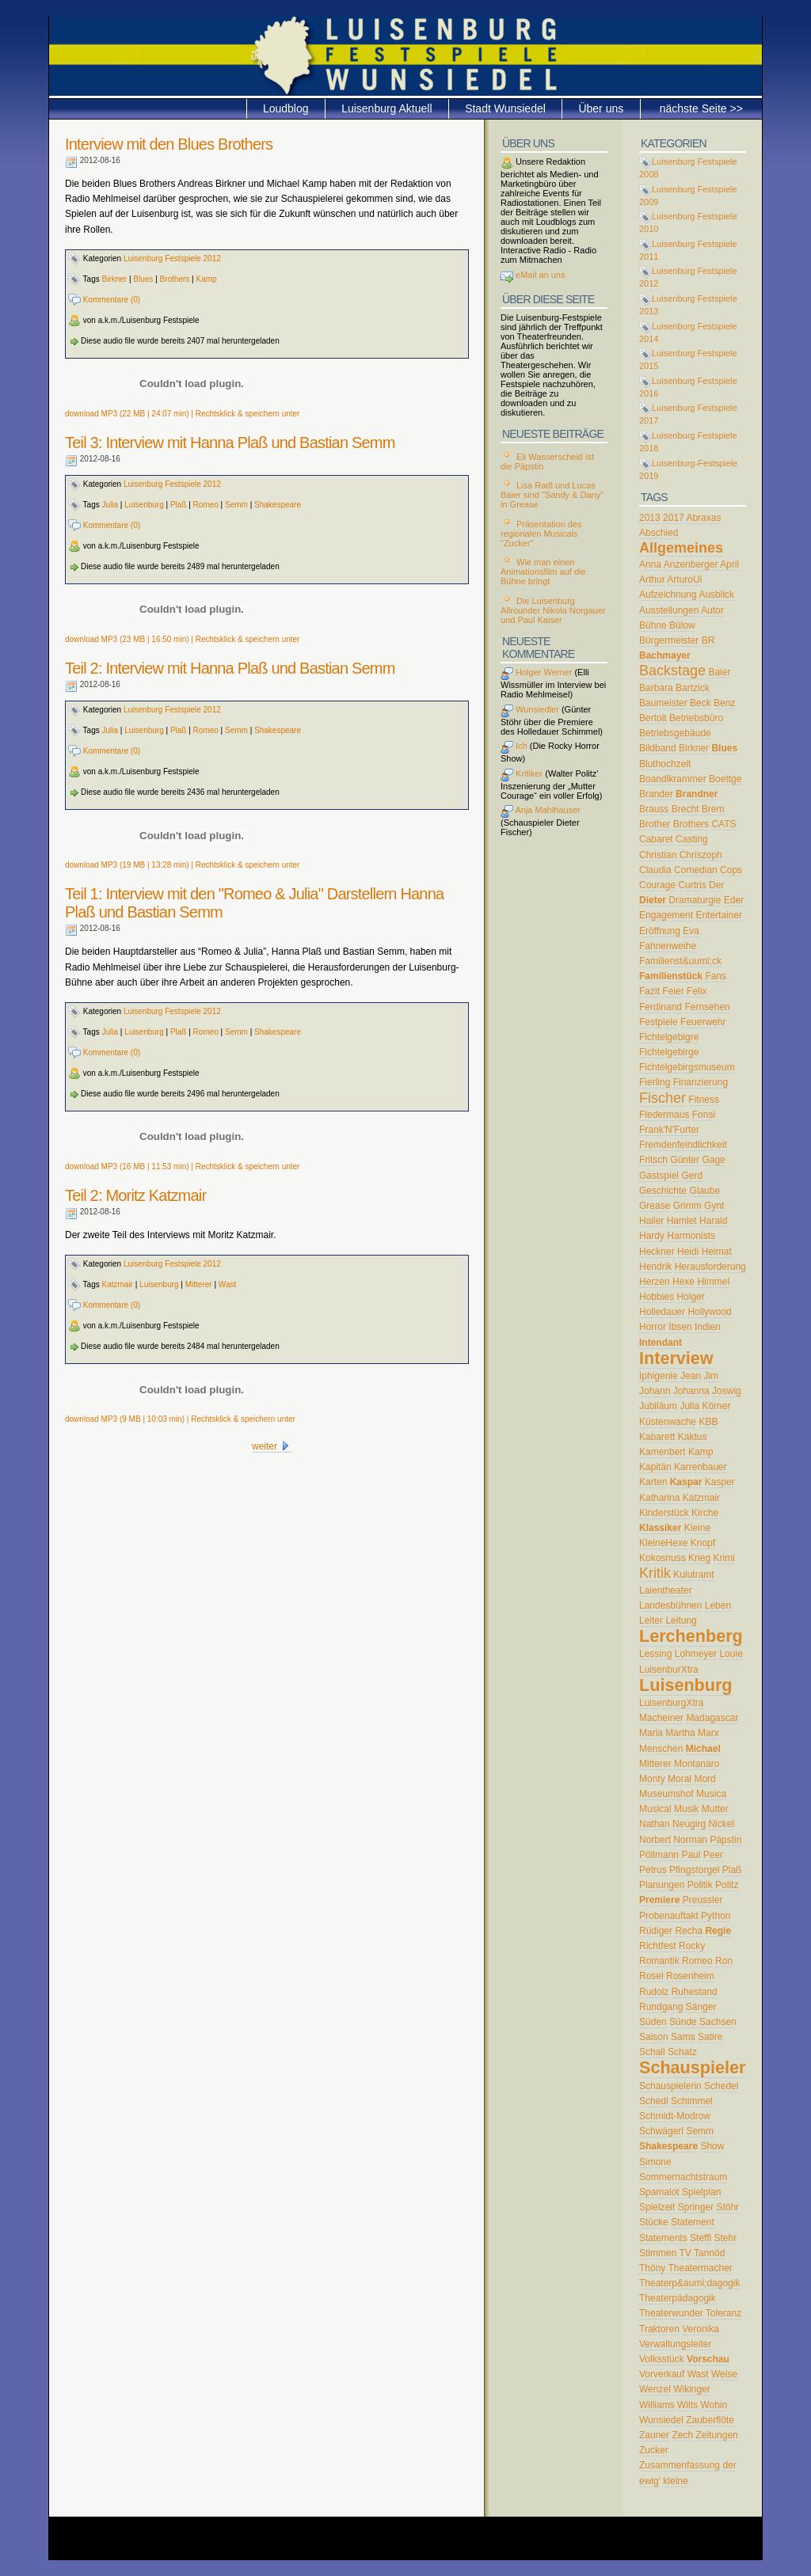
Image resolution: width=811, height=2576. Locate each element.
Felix (696, 991)
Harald (713, 1220)
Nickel (721, 1823)
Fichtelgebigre (669, 1037)
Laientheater (665, 1590)
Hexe (683, 1281)
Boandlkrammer (672, 779)
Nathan (654, 1823)
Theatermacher (700, 2268)
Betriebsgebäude (675, 733)
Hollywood (709, 1311)
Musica (711, 1793)
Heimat (717, 1251)
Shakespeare (277, 504)
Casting (692, 839)
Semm (236, 504)
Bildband (657, 748)
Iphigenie (658, 1375)
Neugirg (689, 1823)
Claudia (655, 870)
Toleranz (723, 2313)
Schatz (682, 2051)
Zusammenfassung (679, 2465)
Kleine (697, 1527)
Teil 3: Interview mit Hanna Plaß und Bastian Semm (230, 442)
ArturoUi (684, 579)
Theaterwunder (671, 2313)
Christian (657, 855)
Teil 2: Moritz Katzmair (135, 1195)
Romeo (206, 504)
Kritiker (522, 773)
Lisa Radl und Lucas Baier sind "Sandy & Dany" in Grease (552, 495)
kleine (675, 2481)
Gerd (691, 1175)
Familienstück (670, 976)
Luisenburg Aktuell (386, 108)
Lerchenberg (691, 1636)
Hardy (651, 1235)
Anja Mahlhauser (541, 810)
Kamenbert (662, 1451)
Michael (703, 1748)
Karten (653, 1481)
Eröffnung (659, 931)
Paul (690, 1854)
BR (708, 640)
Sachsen (718, 2021)
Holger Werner (536, 672)
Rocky (692, 1945)
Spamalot (659, 2192)
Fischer (662, 1098)
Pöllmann (659, 1854)
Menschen (661, 1748)
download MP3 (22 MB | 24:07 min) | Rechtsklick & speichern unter (182, 413)
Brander (656, 794)
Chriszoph (701, 855)
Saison (653, 2036)
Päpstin (725, 1839)
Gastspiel (659, 1175)
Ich (514, 745)
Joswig (726, 1390)
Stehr (725, 2238)
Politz (726, 1884)
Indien (708, 1326)
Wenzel (655, 2389)
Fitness (703, 1099)
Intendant (660, 1342)
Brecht (685, 809)
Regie (718, 1930)
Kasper (720, 1481)
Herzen (654, 1281)
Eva (691, 931)
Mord (704, 1778)
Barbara (656, 687)
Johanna (691, 1390)
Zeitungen (716, 2435)
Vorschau (708, 2359)
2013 (650, 517)
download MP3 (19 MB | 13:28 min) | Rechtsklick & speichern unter (182, 865)
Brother (654, 824)
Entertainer (718, 915)
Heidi (688, 1251)
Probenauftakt (669, 1915)
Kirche (704, 1512)
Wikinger (691, 2389)
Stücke (653, 2222)
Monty (652, 1778)
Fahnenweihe (667, 946)
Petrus (653, 1869)
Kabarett (657, 1436)
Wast (227, 1284)
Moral (679, 1778)
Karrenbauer (700, 1466)
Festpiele (658, 1022)
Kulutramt (693, 1574)
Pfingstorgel (694, 1869)
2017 (673, 517)
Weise (724, 2374)
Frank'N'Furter (669, 1129)
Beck (700, 703)
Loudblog (286, 108)
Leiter (651, 1620)
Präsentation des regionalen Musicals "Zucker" (541, 533)
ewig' (650, 2481)
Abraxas (703, 517)
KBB (708, 1421)
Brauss (653, 809)
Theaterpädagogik (677, 2298)
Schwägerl (661, 2131)
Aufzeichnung (668, 594)
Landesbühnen (670, 1605)
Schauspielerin (670, 2086)
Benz (724, 703)
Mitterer (198, 1284)
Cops (731, 870)
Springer (696, 2207)
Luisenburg (143, 504)
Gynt (714, 1205)
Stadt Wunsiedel (505, 108)
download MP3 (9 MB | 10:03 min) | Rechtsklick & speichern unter (180, 1419)
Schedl (653, 2101)
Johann (654, 1390)
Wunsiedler (530, 709)
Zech (682, 2435)
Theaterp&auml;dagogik (689, 2283)
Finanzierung (700, 1082)
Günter (684, 1159)
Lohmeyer (696, 1653)
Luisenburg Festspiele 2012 (172, 258)
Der (716, 885)
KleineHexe (663, 1542)
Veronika (700, 2329)
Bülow (682, 625)
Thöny (652, 2268)
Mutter (715, 1808)
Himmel (713, 1281)
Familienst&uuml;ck (680, 961)
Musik (686, 1808)
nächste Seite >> (701, 108)
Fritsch (653, 1159)
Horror (652, 1326)
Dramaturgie (694, 900)
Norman (690, 1839)
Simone (655, 2162)
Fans (715, 976)
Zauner (654, 2435)
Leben (718, 1605)
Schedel (721, 2086)
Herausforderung (710, 1266)
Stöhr (727, 2207)
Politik (700, 1884)
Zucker (653, 2450)
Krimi (723, 1557)
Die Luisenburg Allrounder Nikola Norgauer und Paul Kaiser (553, 610)
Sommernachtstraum (683, 2177)
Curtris (692, 885)
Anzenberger (691, 564)
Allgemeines (681, 548)
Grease (654, 1205)
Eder (734, 900)
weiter (272, 1446)
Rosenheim (690, 1975)
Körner (716, 1405)
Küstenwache (667, 1421)
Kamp (206, 279)
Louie (730, 1653)
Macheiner (661, 1717)
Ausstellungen (669, 610)
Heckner (657, 1251)
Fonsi (703, 1114)
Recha (688, 1930)
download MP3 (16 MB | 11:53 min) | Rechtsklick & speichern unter (182, 1166)
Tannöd (709, 2253)
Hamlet (682, 1220)
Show (712, 2146)
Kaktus (692, 1436)
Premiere (659, 1899)
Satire (710, 2036)
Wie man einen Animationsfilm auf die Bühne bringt (543, 571)
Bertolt (653, 718)
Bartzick (693, 687)
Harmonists (691, 1235)
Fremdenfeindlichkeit (683, 1144)
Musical (655, 1808)
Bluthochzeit (665, 763)
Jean (690, 1375)
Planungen (661, 1884)
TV (685, 2253)
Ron (724, 1960)
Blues (143, 279)
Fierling (654, 1082)
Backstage (672, 670)
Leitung (680, 1620)
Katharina (659, 1497)
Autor (712, 610)
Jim (710, 1375)
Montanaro (696, 1763)
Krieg (699, 1557)
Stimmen (657, 2253)
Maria (651, 1732)
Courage (657, 885)
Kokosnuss (662, 1557)
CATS (723, 824)
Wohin (713, 2405)
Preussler (703, 1899)
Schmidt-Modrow (674, 2116)
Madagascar (712, 1717)
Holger (690, 1296)
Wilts (687, 2405)
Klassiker (660, 1527)
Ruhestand (695, 1991)
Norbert (655, 1839)
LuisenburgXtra (671, 1702)
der (729, 2465)
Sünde (683, 2021)
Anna (650, 564)
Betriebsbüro (696, 718)
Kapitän (655, 1466)
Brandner (697, 794)
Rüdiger (655, 1930)
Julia (110, 504)
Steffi (700, 2238)
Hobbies (656, 1296)
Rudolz (653, 1991)
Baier (719, 672)
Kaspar (686, 1481)
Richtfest (657, 1945)
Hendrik (655, 1266)
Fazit (649, 991)
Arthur (652, 579)
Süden (653, 2021)
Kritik (655, 1573)
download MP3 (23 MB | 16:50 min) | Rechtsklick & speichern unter (182, 639)
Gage (713, 1159)
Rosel (651, 1975)
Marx (708, 1732)
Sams (683, 2036)
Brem (713, 809)
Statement (692, 2222)
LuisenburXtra (669, 1669)
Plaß (178, 504)
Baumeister (663, 703)
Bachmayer (665, 655)
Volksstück (661, 2359)
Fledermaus (664, 1114)
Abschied (658, 532)
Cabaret (656, 839)
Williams (657, 2405)
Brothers (175, 279)
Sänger (701, 2006)
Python (715, 1915)
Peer (713, 1854)
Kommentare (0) (110, 299)
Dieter (652, 900)
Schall (652, 2051)
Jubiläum (658, 1405)
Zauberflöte (710, 2420)
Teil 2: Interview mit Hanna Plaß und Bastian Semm (230, 668)
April (729, 564)
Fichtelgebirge (669, 1052)
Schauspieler (692, 2067)
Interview (676, 1358)
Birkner (115, 279)
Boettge (725, 779)
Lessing (655, 1653)
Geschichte (663, 1190)
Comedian (696, 870)
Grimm (687, 1205)
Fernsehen (706, 1007)
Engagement (666, 915)
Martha (680, 1732)
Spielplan (701, 2192)
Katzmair (117, 1284)
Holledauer (662, 1311)
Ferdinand (660, 1007)
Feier (672, 991)
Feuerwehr (702, 1022)
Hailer (651, 1220)
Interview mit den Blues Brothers (168, 144)
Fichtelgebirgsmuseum (687, 1067)
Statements (663, 2238)
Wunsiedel (661, 2420)
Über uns (600, 108)
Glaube (704, 1190)
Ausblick (716, 594)
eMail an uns (539, 274)
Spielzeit (657, 2207)
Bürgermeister (669, 640)
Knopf (703, 1542)
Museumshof (666, 1793)
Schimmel (692, 2101)
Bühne (653, 625)
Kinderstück (664, 1512)
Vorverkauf (661, 2374)
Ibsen (679, 1326)
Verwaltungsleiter (675, 2344)
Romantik (659, 1960)
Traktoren (659, 2329)
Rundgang (661, 2006)
